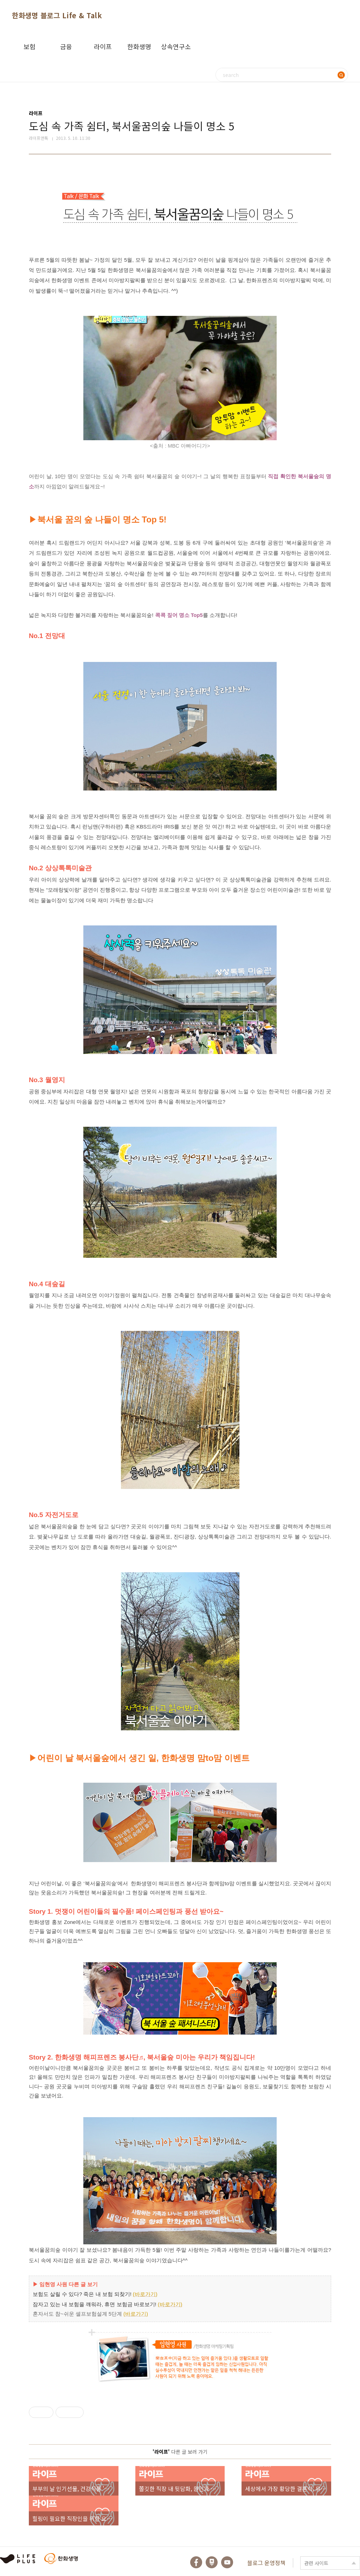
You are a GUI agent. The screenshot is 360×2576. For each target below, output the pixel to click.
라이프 (103, 46)
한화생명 (139, 46)
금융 (66, 46)
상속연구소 (176, 46)
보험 (30, 46)
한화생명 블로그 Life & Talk (57, 15)
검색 (341, 75)
